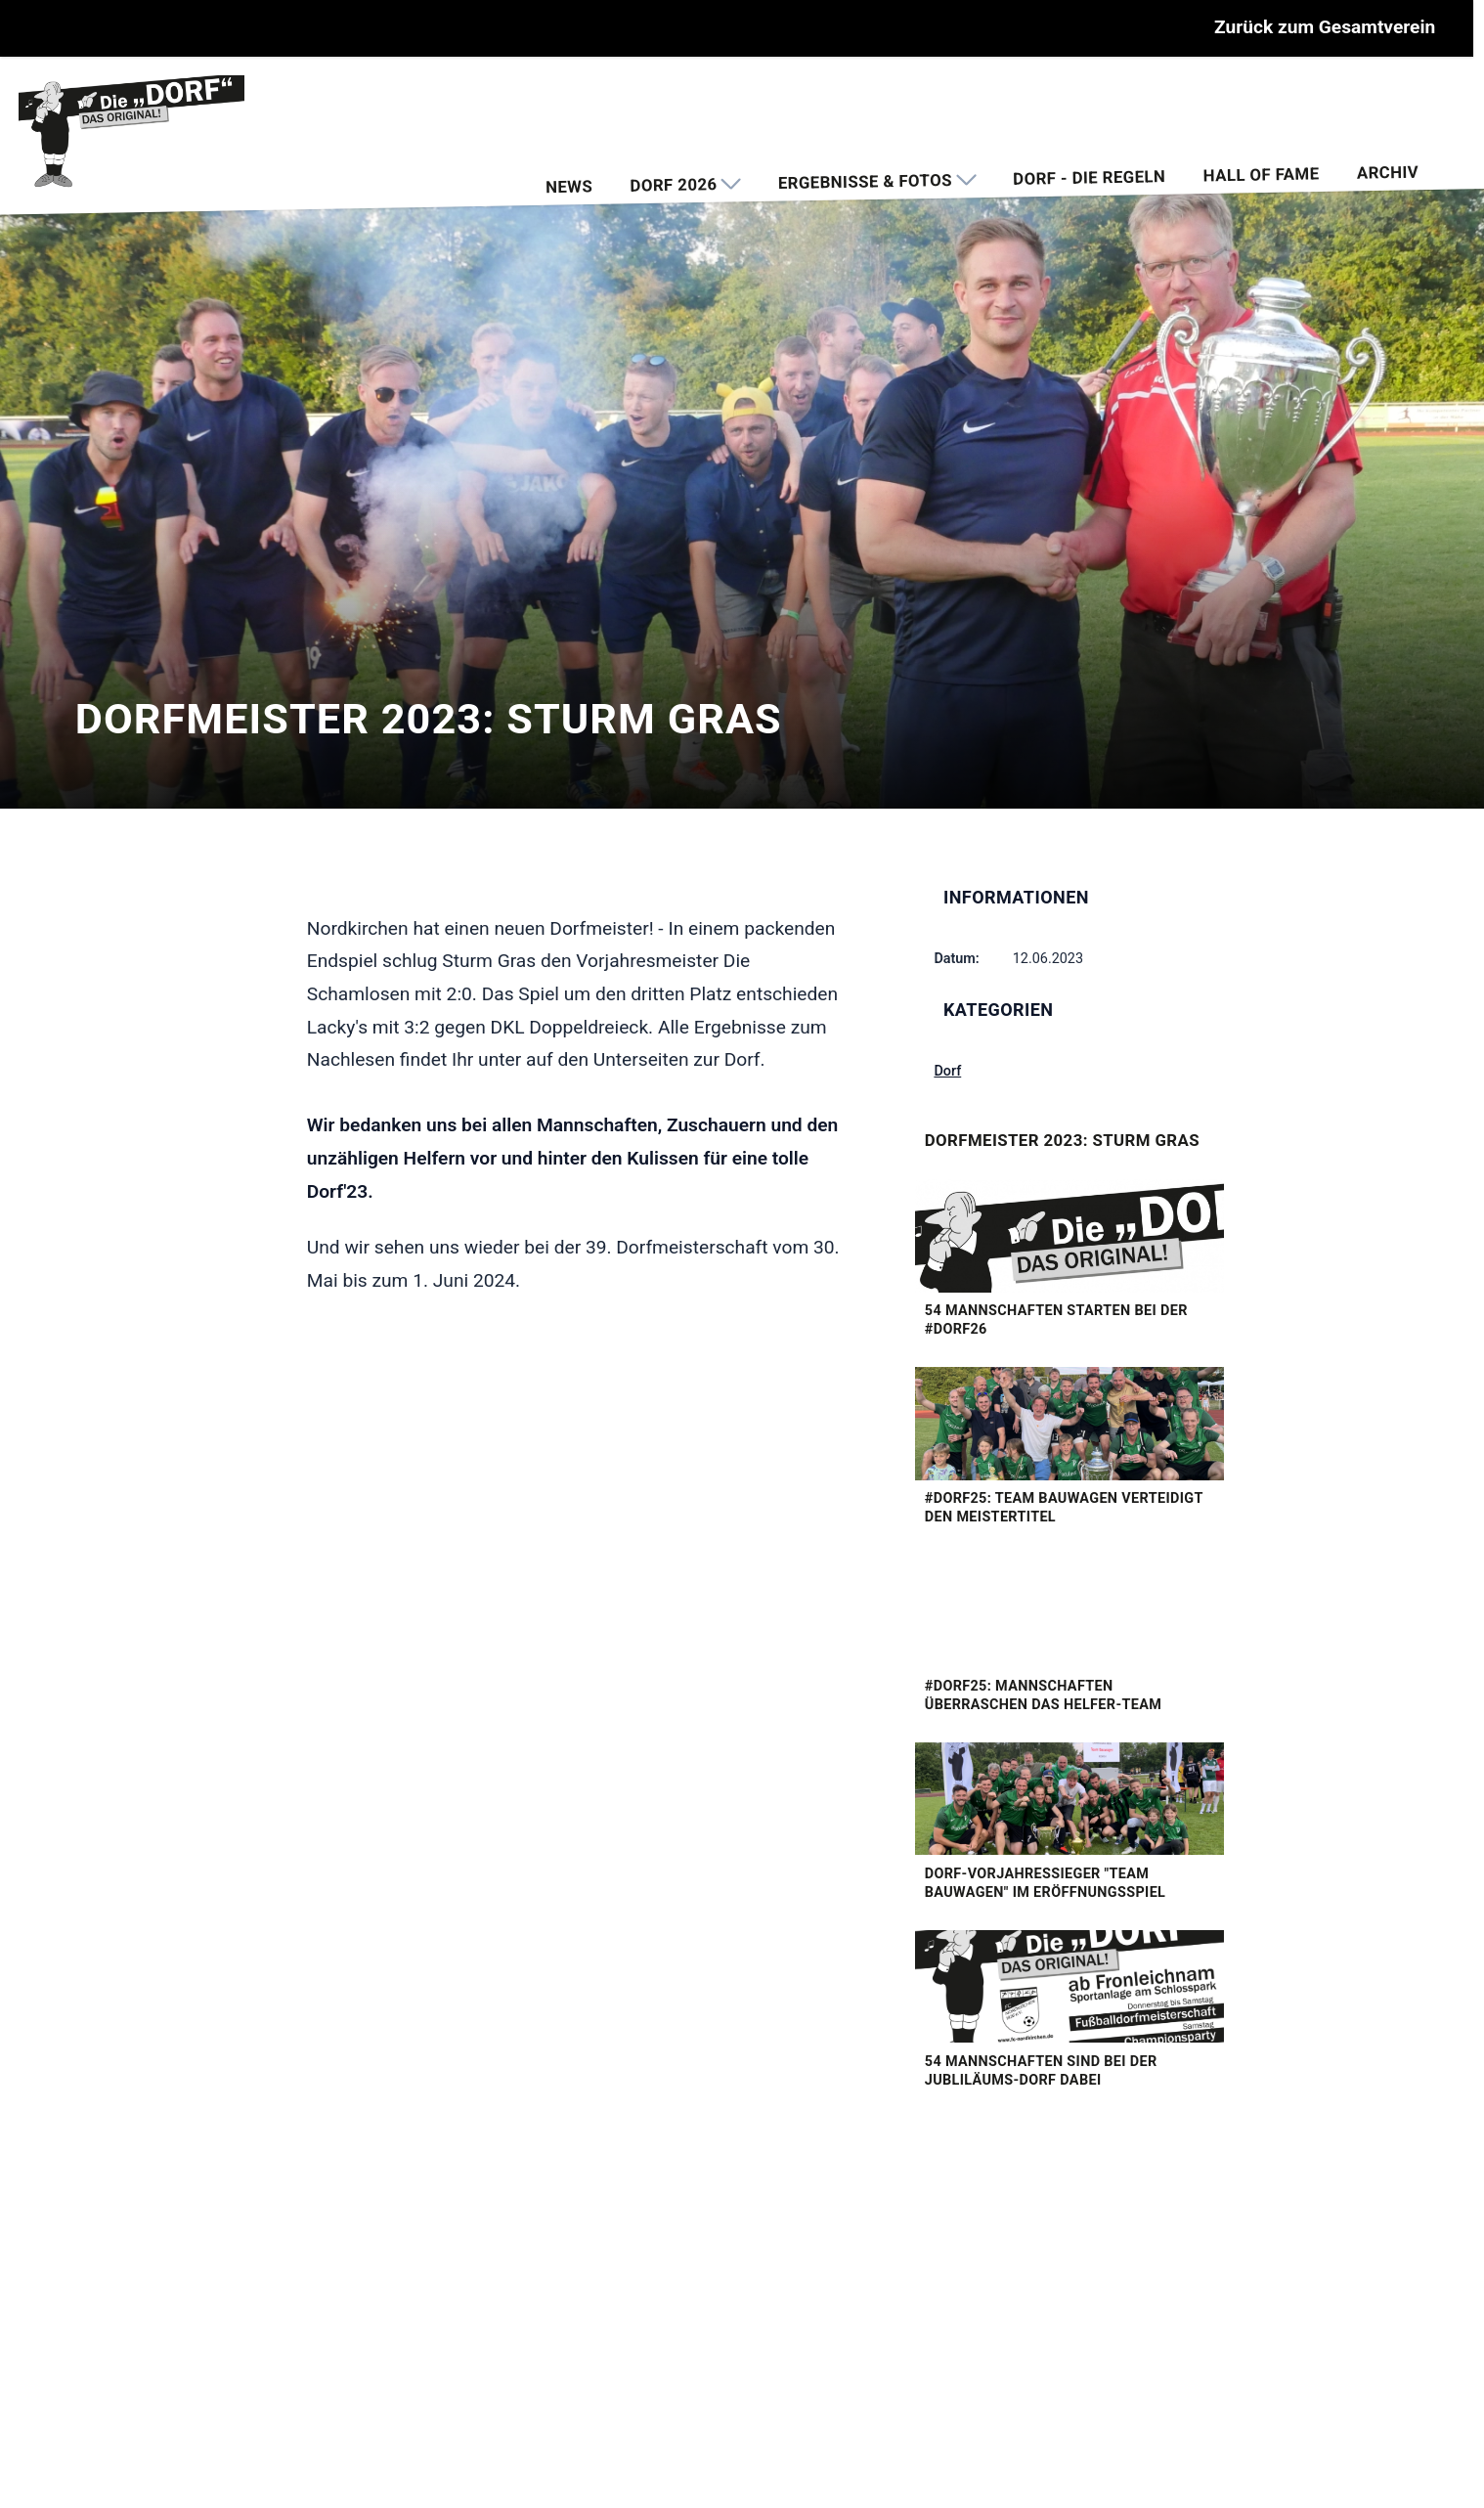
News (569, 186)
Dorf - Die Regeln (1089, 177)
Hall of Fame (1260, 174)
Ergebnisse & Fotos (876, 181)
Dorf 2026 (685, 185)
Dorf (947, 1071)
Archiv (1387, 171)
